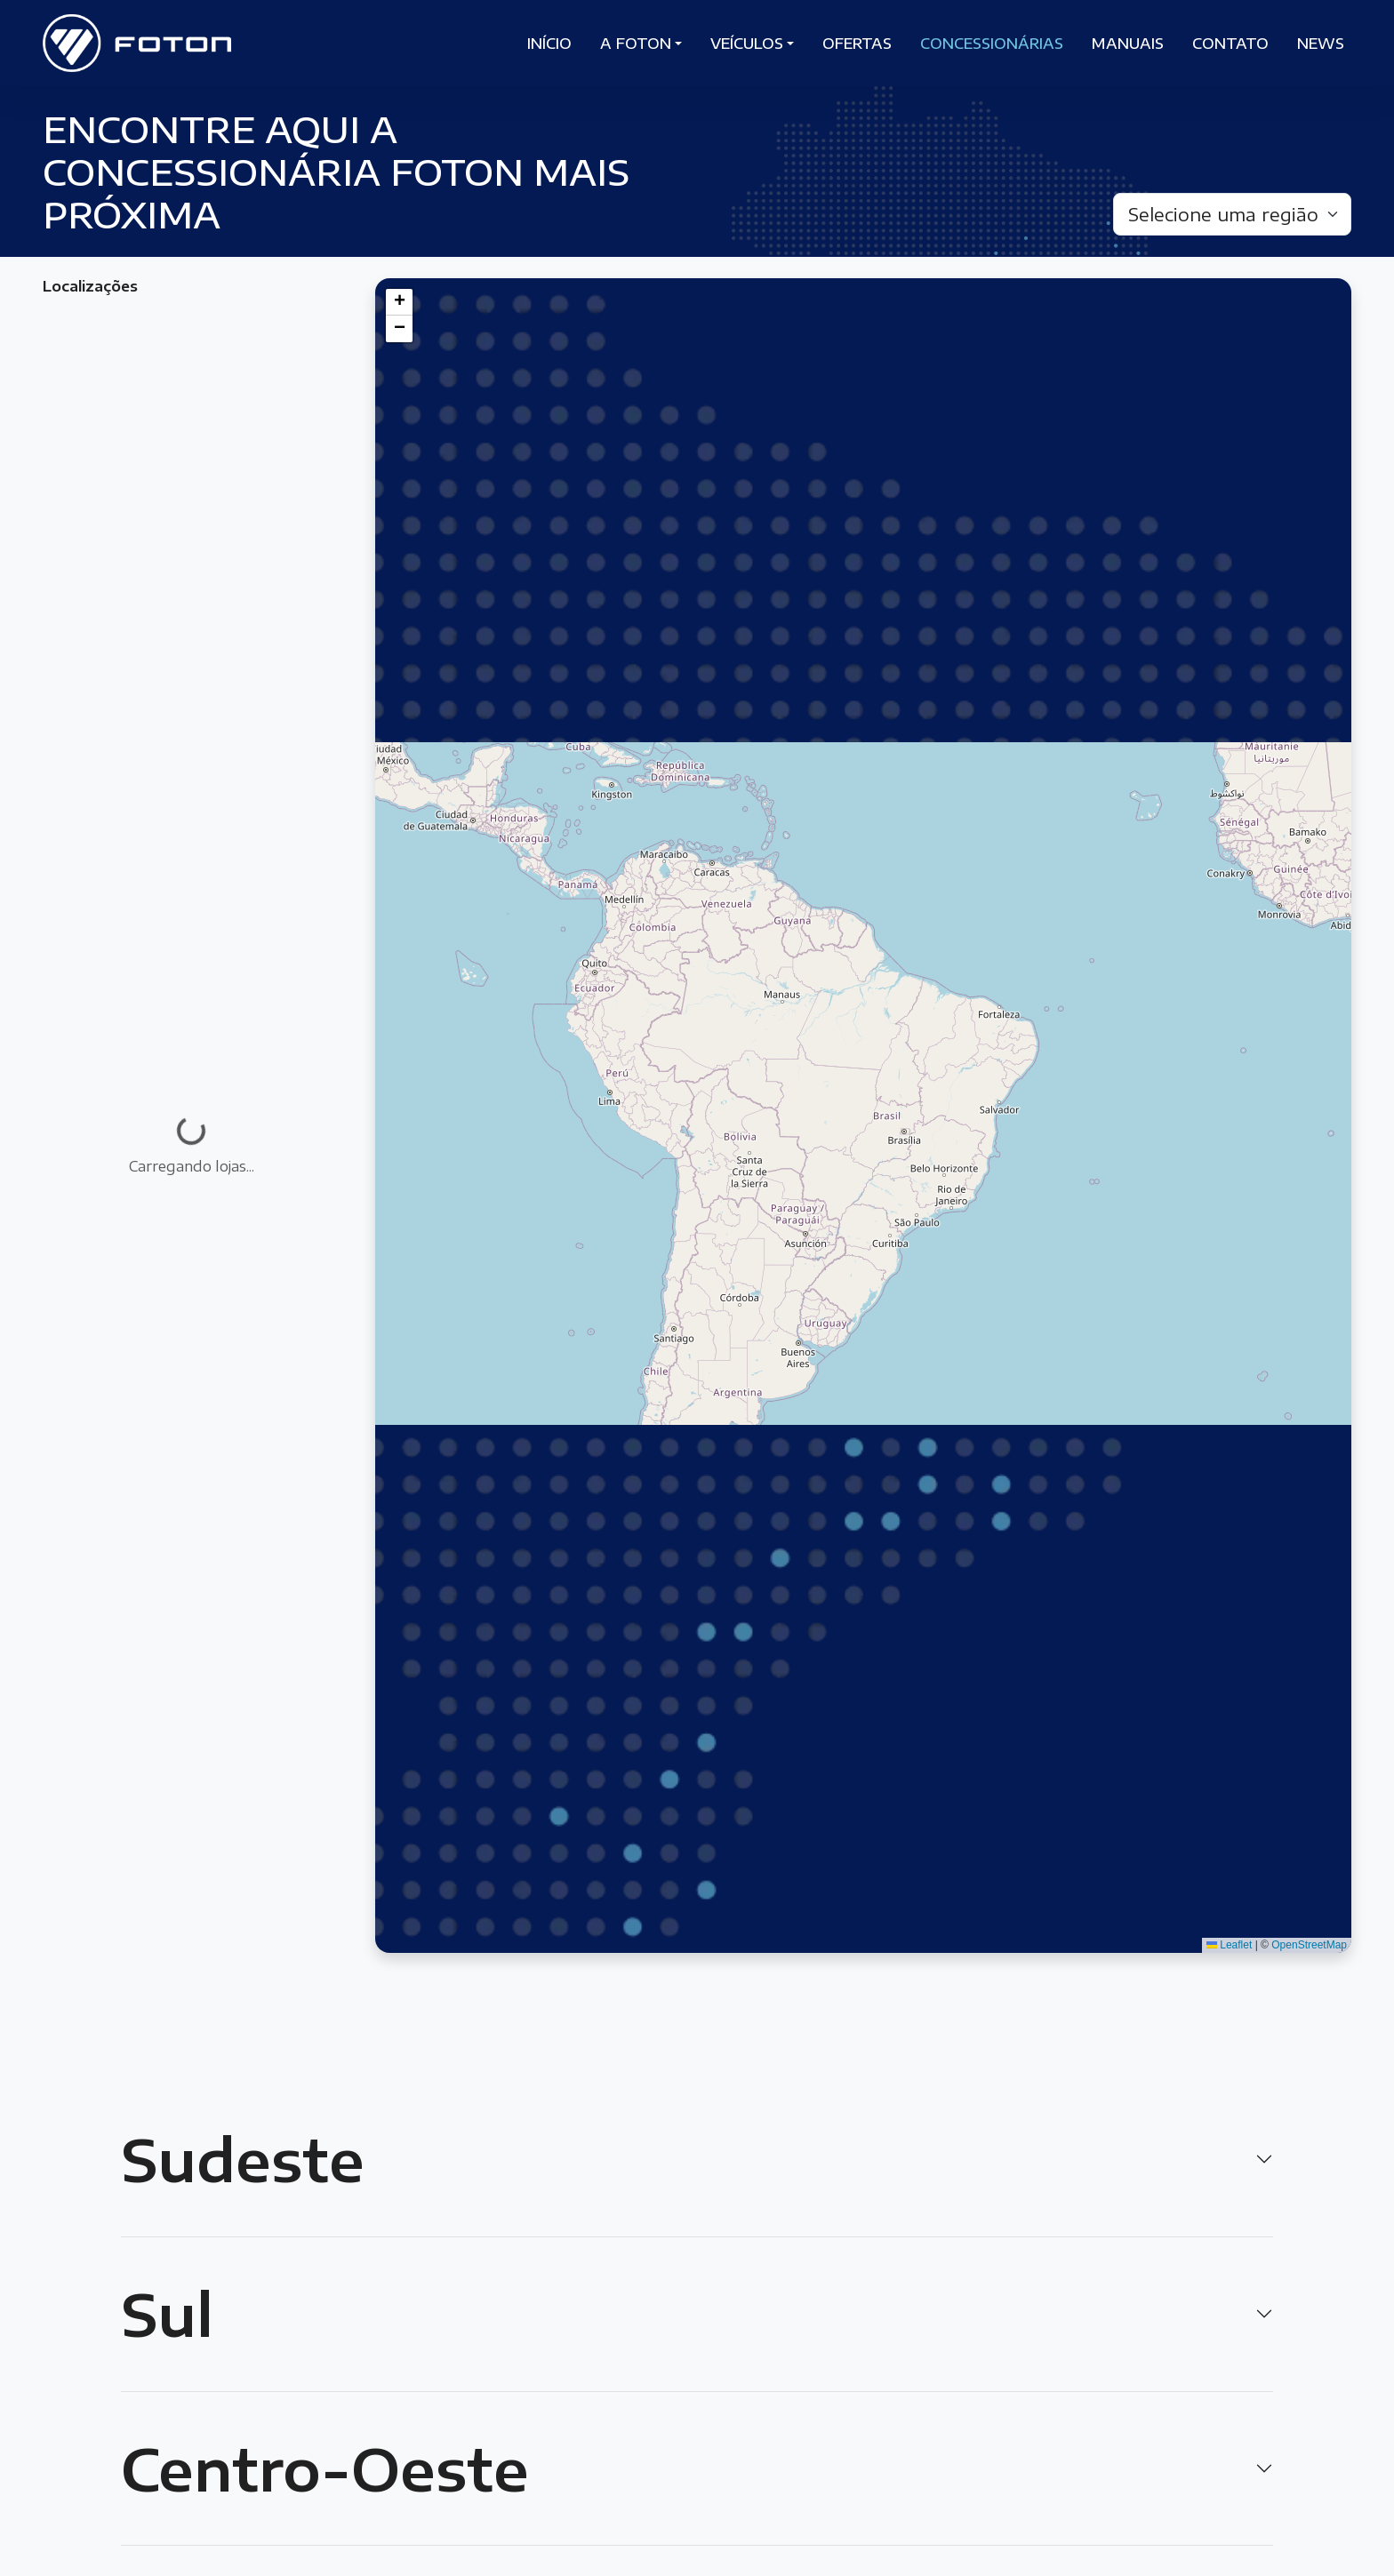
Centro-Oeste (325, 2468)
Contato (1230, 43)
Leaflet (1229, 1945)
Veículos (746, 43)
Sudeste (243, 2159)
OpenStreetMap (1309, 1945)
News (1320, 43)
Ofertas (857, 43)
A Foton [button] (635, 43)
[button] (399, 302)
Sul (167, 2313)
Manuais (1128, 43)
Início (549, 43)
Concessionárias (991, 43)
